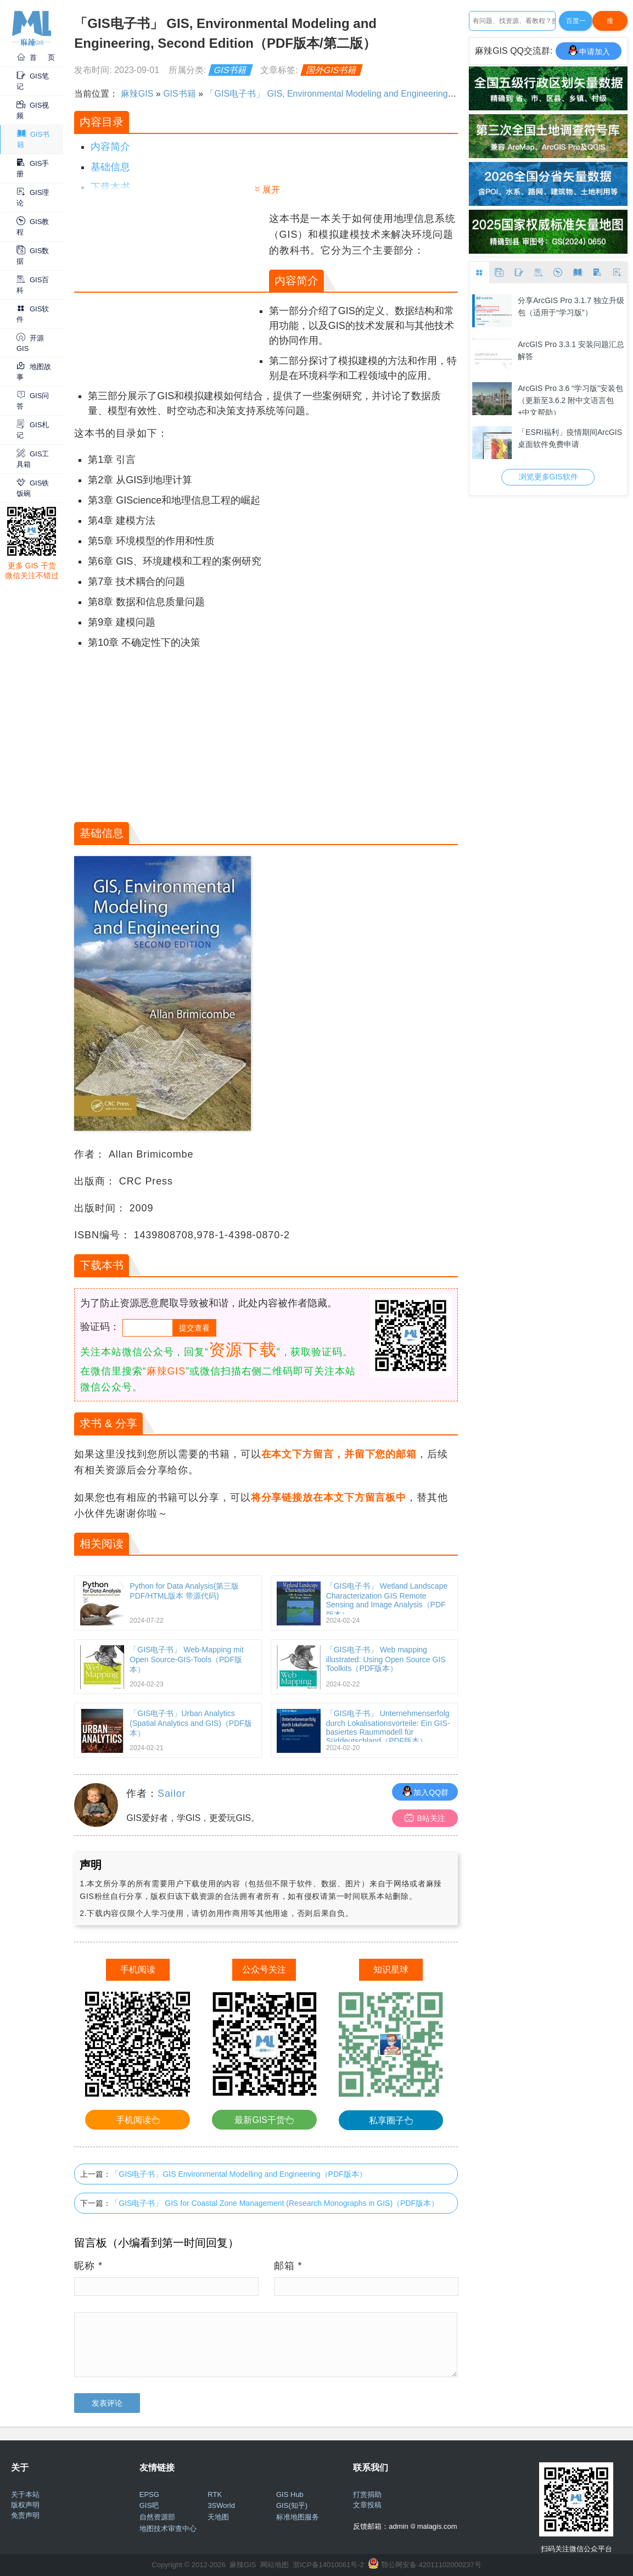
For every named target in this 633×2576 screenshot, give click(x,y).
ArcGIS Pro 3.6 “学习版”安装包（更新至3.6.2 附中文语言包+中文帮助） (570, 399)
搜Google (610, 24)
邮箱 (288, 2265)
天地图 (218, 2517)
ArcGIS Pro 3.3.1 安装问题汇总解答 (571, 350)
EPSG (149, 2494)
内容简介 (110, 146)
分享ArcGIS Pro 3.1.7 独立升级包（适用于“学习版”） (571, 306)
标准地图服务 (297, 2517)
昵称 (88, 2265)
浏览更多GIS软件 (548, 476)
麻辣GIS (137, 93)
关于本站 (25, 2494)
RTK (215, 2494)
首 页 (35, 57)
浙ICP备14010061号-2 (328, 2565)
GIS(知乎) (291, 2505)
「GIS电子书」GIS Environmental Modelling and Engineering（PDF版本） (238, 2174)
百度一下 (576, 24)
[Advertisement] (170, 288)
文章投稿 (367, 2505)
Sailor (172, 1793)
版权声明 (25, 2505)
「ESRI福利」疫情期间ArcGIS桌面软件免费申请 (570, 438)
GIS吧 (149, 2505)
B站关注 (425, 1818)
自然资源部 (157, 2517)
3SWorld (221, 2505)
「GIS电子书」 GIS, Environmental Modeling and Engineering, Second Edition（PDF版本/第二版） (399, 93)
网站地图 (274, 2565)
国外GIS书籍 (331, 70)
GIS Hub (290, 2494)
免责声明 (25, 2515)
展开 (271, 189)
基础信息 (110, 166)
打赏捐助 (367, 2494)
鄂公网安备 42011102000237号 (431, 2565)
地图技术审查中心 (168, 2528)
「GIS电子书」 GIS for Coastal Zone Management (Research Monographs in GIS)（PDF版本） (275, 2203)
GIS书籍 (230, 70)
